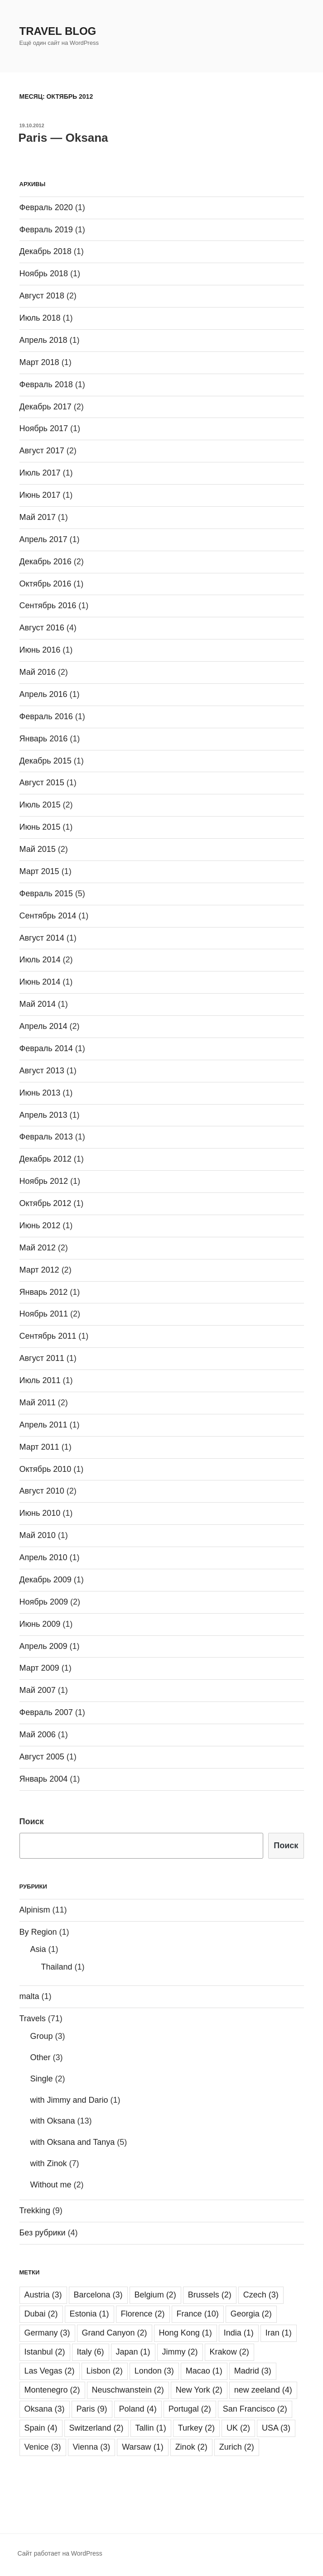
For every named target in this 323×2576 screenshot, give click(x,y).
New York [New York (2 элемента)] (199, 2389)
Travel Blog (57, 31)
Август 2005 (41, 1756)
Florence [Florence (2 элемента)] (143, 2313)
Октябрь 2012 (45, 1203)
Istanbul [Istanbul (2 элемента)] (44, 2351)
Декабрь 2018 (45, 251)
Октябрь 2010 (45, 1469)
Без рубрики (42, 2232)
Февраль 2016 (46, 716)
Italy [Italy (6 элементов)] (90, 2351)
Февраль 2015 (46, 893)
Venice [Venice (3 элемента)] (42, 2446)
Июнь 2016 (40, 649)
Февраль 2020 (46, 207)
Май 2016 (37, 672)
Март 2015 (39, 871)
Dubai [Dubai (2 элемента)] (41, 2313)
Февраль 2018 (46, 384)
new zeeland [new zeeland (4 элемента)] (263, 2389)
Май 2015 (37, 849)
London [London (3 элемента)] (154, 2370)
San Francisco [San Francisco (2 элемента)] (255, 2408)
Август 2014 (41, 937)
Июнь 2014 (40, 981)
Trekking (34, 2210)
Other (40, 2057)
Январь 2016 (43, 738)
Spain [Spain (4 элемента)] (41, 2427)
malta (29, 1996)
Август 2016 (41, 627)
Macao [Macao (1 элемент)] (204, 2370)
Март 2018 (39, 362)
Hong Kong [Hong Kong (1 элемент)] (185, 2332)
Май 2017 (37, 517)
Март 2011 (39, 1446)
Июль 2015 (40, 804)
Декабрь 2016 (45, 561)
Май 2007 (37, 1690)
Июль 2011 (40, 1380)
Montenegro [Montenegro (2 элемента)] (52, 2389)
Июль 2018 (40, 317)
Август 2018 (41, 295)
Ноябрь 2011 (43, 1313)
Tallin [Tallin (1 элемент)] (150, 2427)
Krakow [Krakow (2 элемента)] (229, 2351)
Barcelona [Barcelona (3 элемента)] (98, 2294)
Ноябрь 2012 (43, 1181)
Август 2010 (41, 1490)
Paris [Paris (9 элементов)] (92, 2408)
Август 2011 (41, 1358)
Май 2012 (37, 1247)
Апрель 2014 (43, 1026)
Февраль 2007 (46, 1712)
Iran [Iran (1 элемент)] (278, 2332)
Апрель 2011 (43, 1424)
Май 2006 (37, 1734)
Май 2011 (37, 1402)
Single (41, 2078)
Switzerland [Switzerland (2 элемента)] (96, 2427)
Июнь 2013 (40, 1092)
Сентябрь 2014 (48, 915)
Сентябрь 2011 (48, 1336)
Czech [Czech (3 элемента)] (261, 2294)
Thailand (56, 1966)
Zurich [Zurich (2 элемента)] (236, 2446)
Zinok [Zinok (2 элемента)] (191, 2446)
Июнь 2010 (40, 1513)
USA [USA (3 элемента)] (276, 2427)
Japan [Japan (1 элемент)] (133, 2351)
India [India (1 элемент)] (239, 2332)
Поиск (31, 1821)
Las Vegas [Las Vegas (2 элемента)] (49, 2370)
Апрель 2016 (43, 694)
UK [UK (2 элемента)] (238, 2427)
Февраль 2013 (46, 1136)
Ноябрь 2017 (43, 428)
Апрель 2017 (43, 539)
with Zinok (48, 2163)
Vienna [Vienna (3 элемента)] (92, 2446)
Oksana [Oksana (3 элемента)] (44, 2408)
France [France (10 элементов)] (198, 2313)
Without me (51, 2184)
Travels (32, 2018)
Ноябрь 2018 (43, 273)
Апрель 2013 (43, 1115)
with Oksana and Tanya (72, 2142)
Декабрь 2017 (45, 406)
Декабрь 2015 (45, 760)
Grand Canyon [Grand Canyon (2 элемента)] (114, 2332)
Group (41, 2036)
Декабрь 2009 (45, 1579)
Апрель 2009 (43, 1646)
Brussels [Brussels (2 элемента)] (209, 2294)
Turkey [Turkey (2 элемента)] (196, 2427)
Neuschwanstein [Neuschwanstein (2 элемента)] (128, 2389)
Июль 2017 (40, 472)
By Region (38, 1932)
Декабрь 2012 (45, 1158)
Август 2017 (41, 450)
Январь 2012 (43, 1292)
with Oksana (52, 2120)
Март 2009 (39, 1667)
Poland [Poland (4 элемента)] (138, 2408)
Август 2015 (41, 782)
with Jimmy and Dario (69, 2100)
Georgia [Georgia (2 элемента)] (251, 2313)
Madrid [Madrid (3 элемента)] (252, 2370)
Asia (38, 1949)
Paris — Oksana (63, 137)
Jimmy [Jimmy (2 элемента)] (180, 2351)
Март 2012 (39, 1269)
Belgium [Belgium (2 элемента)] (155, 2294)
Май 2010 (37, 1535)
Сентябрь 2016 (48, 605)
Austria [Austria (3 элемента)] (43, 2294)
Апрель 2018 (43, 340)
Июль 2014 (40, 959)
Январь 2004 (43, 1778)
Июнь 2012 (40, 1225)
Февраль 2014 (46, 1048)
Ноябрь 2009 (43, 1601)
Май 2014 (37, 1004)
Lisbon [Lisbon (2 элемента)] (105, 2370)
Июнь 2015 (40, 826)
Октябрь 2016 (45, 583)
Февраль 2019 (46, 229)
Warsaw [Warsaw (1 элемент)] (142, 2446)
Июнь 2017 (40, 495)
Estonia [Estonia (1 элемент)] (89, 2313)
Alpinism (34, 1909)
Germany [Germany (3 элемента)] (47, 2332)
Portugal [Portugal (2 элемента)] (190, 2408)
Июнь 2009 (40, 1624)
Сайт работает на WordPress (60, 2553)
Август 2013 (41, 1070)
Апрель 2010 (43, 1557)
